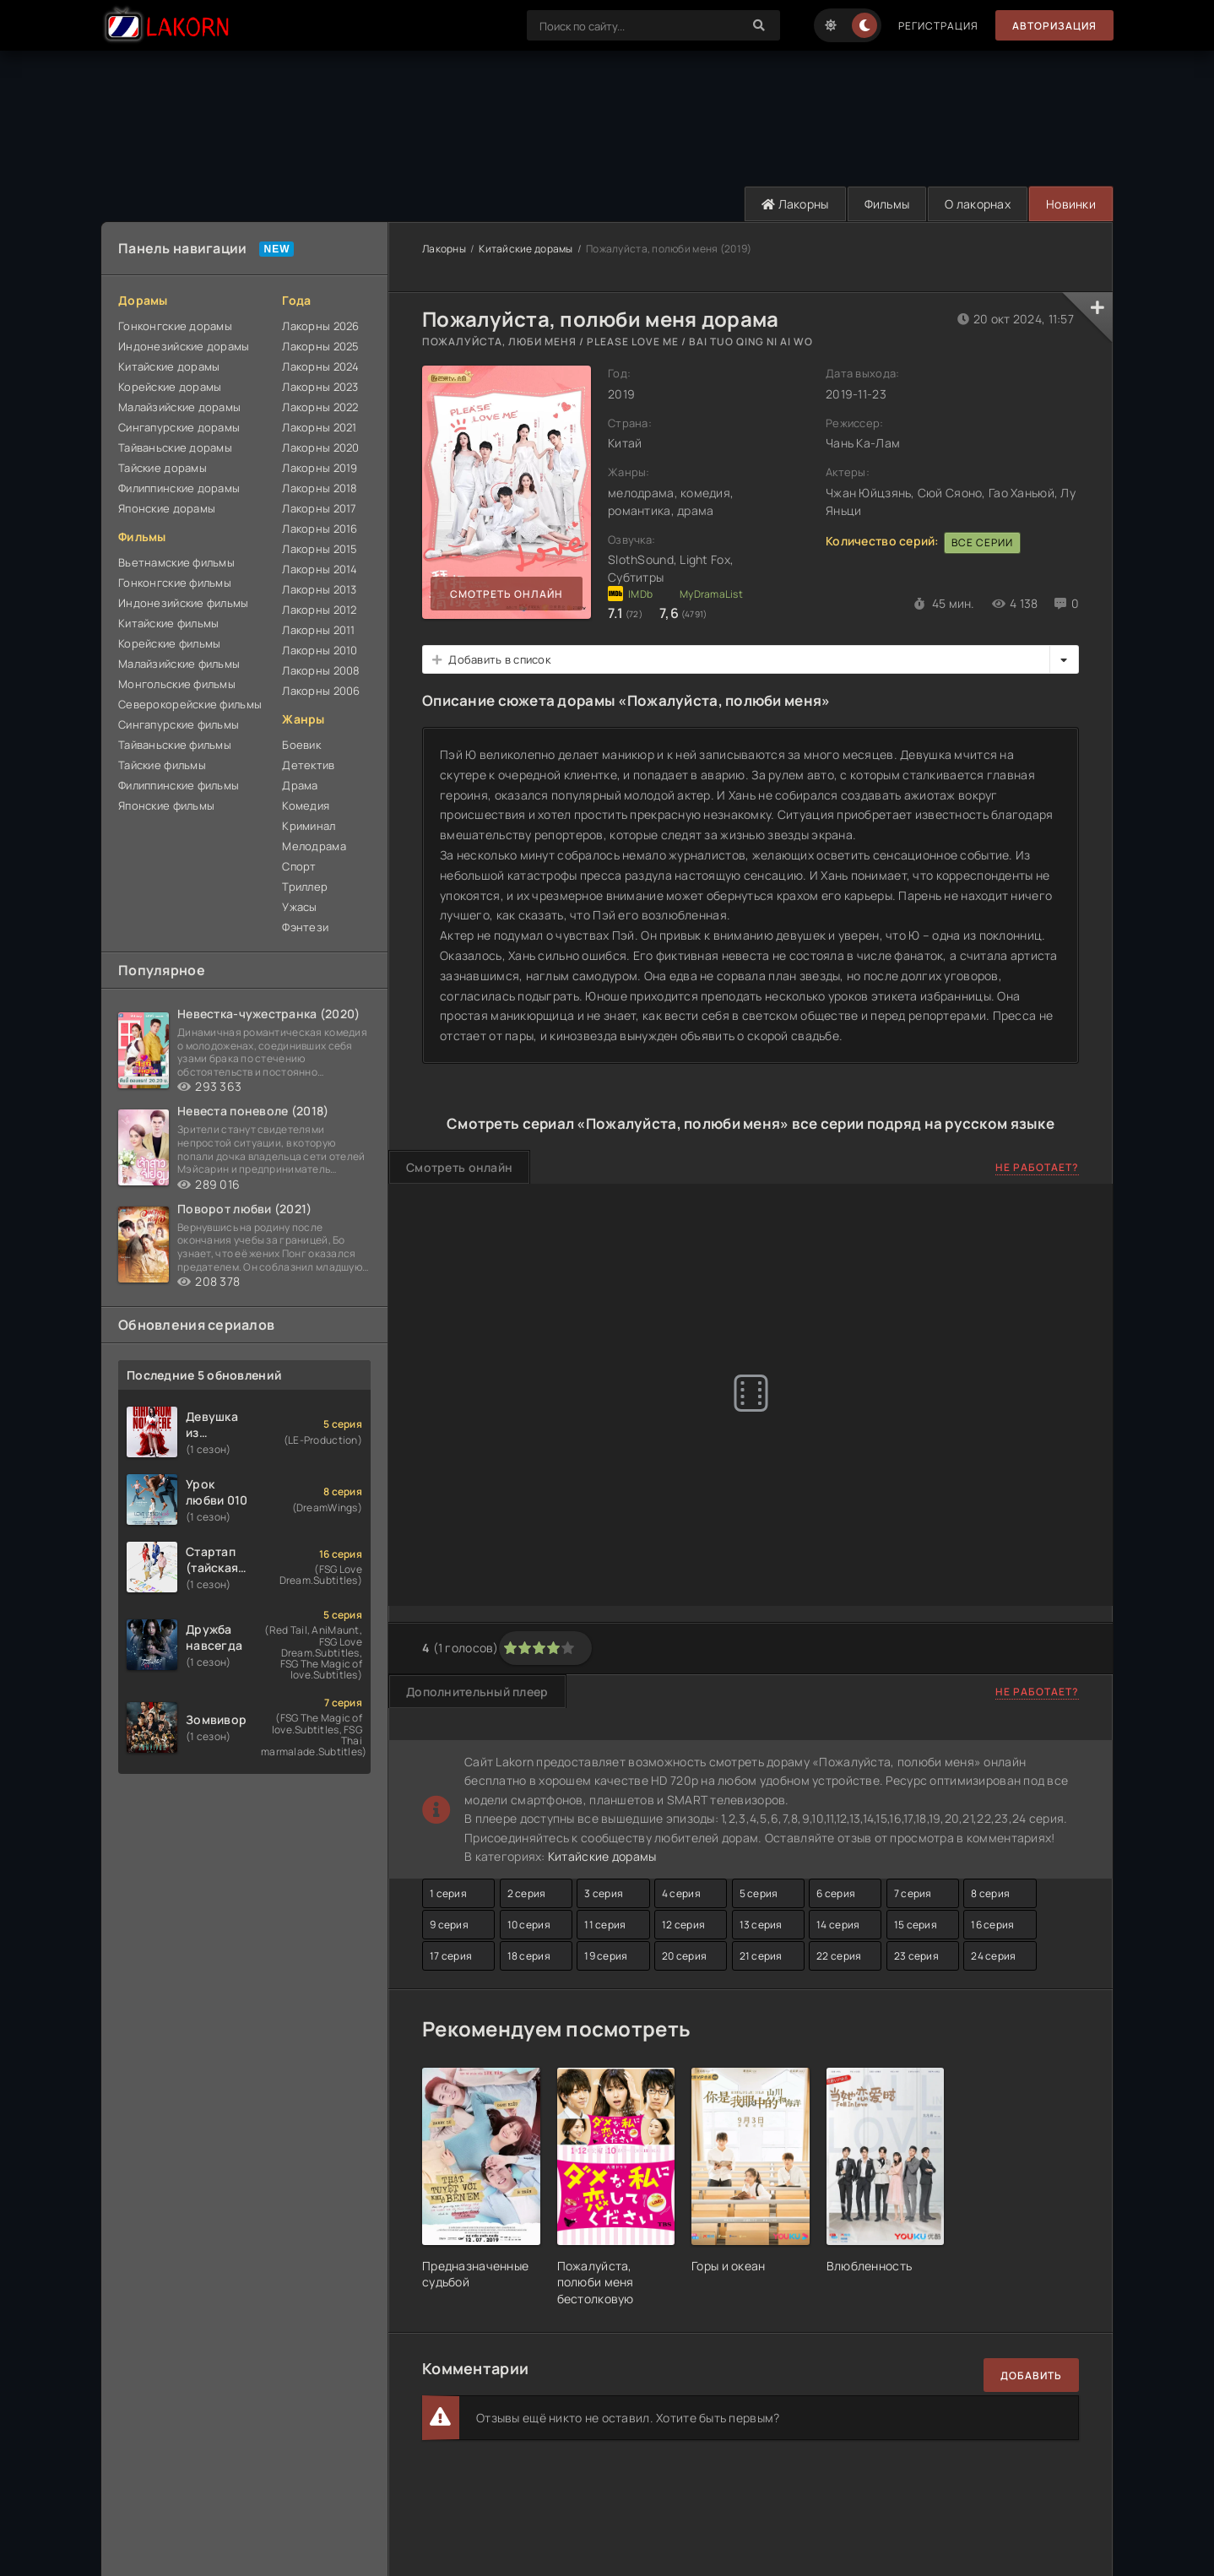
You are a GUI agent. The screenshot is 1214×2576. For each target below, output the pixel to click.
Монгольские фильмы (177, 683)
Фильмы (887, 204)
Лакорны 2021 (319, 427)
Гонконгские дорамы (175, 326)
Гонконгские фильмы (174, 582)
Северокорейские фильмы (190, 704)
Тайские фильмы (162, 765)
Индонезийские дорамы (184, 346)
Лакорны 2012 (319, 609)
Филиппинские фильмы (178, 785)
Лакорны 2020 (320, 447)
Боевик (301, 744)
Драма (299, 785)
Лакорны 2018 (319, 488)
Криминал (308, 825)
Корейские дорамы (169, 386)
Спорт (299, 866)
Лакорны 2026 (320, 326)
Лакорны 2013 (319, 589)
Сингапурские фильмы (178, 724)
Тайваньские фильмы (174, 744)
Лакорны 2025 (320, 346)
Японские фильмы (166, 805)
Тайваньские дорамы (175, 447)
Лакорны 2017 (319, 508)
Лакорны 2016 (319, 528)
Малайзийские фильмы (179, 663)
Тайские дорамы (162, 467)
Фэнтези (305, 927)
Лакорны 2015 (319, 548)
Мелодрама (314, 846)
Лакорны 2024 (320, 366)
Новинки (1071, 204)
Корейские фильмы (169, 643)
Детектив (308, 765)
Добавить (1031, 2375)
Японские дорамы (166, 508)
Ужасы (299, 906)
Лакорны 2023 (320, 386)
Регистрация (938, 26)
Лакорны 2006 (321, 690)
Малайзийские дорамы (179, 407)
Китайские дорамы (168, 366)
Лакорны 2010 (319, 650)
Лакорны (795, 204)
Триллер (305, 886)
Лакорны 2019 (319, 467)
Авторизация (1054, 26)
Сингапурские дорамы (179, 427)
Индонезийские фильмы (183, 602)
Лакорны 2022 (320, 407)
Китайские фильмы (168, 623)
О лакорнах (978, 204)
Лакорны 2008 (321, 670)
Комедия (305, 805)
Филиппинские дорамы (179, 488)
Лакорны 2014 (319, 569)
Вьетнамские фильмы (176, 562)
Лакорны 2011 (318, 629)
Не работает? (1037, 1167)
